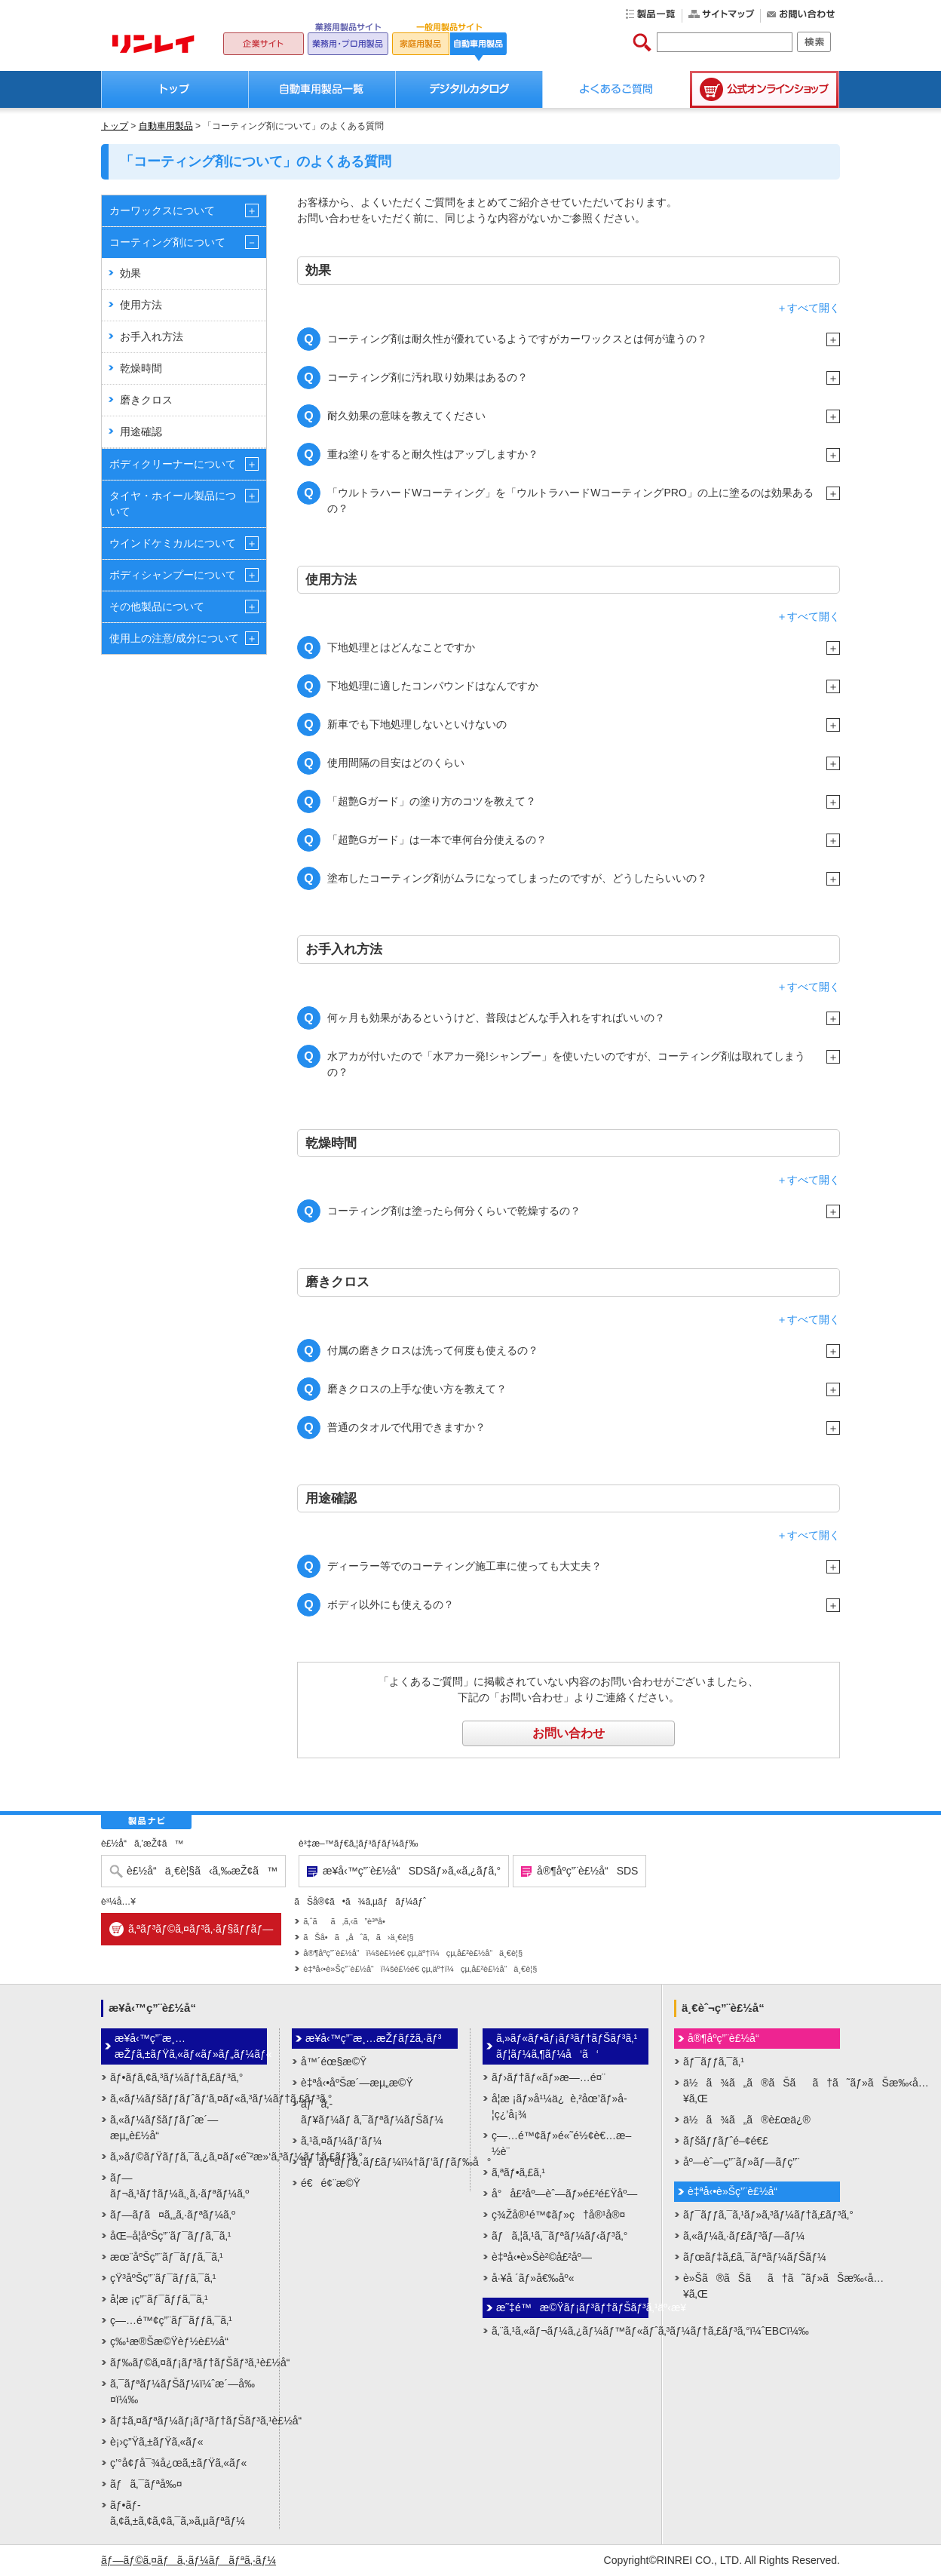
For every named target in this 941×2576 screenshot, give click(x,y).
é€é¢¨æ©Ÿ (330, 2183)
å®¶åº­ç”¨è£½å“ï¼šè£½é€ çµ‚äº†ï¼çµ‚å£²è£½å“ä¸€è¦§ (413, 1952)
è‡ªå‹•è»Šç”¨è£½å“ (737, 2191)
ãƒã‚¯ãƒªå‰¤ (146, 2484)
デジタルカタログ (469, 89)
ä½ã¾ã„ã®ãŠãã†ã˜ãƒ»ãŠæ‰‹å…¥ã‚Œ (761, 2091)
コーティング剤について (167, 242)
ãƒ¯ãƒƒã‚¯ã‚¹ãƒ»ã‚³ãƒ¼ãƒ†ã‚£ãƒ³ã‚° (761, 2215)
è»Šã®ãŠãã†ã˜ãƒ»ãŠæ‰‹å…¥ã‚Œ (761, 2286)
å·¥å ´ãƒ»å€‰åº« (533, 2278)
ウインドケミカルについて (172, 543)
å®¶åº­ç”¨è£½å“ (728, 2038)
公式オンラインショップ (764, 89)
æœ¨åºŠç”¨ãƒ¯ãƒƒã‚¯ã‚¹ (166, 2257)
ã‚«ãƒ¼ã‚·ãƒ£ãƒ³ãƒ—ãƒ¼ (744, 2236)
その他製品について (156, 606)
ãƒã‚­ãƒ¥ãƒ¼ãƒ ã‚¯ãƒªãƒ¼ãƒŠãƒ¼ (372, 2112)
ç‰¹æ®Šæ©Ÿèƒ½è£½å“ (173, 2341)
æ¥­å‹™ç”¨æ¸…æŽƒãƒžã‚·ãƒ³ (373, 2038)
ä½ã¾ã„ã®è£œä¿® (747, 2120)
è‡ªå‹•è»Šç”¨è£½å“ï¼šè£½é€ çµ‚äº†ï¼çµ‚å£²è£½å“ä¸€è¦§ (420, 1968)
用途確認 (141, 431)
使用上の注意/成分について (174, 638)
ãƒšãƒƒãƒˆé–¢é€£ (725, 2141)
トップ (175, 89)
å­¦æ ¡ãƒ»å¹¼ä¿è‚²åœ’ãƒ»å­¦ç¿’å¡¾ (559, 2106)
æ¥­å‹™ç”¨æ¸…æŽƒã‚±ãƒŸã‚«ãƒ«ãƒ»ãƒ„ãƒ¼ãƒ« (191, 2046)
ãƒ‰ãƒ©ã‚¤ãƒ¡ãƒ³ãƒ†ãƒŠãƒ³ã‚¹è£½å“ (188, 2362)
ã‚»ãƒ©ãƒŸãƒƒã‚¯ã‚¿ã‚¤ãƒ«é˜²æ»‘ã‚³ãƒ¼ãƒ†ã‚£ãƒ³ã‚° (188, 2157)
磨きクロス (146, 400)
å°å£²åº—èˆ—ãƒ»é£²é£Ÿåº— (564, 2194)
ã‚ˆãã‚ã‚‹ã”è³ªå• (347, 1921)
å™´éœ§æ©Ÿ (333, 2062)
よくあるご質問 (616, 89)
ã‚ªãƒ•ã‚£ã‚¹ (518, 2172)
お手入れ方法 (151, 336)
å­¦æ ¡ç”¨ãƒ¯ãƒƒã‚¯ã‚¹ (159, 2299)
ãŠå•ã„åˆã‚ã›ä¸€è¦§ (358, 1937)
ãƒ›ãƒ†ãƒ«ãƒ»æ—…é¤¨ (548, 2077)
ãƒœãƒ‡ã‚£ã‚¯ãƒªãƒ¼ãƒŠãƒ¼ (754, 2257)
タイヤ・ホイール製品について (172, 503)
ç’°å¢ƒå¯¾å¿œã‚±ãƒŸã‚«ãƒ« (178, 2463)
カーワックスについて (162, 210)
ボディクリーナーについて (172, 464)
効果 (130, 273)
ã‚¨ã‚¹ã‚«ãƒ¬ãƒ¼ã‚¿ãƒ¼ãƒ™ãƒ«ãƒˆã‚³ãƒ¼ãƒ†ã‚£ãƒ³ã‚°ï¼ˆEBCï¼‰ (570, 2331)
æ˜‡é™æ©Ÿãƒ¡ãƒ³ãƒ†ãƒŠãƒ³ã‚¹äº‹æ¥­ (572, 2307)
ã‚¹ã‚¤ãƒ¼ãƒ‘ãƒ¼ (341, 2141)
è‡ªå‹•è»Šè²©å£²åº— (542, 2257)
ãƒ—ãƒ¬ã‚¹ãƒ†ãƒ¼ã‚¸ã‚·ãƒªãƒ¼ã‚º (179, 2186)
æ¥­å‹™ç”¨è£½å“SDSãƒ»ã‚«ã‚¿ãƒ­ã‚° (412, 1871)
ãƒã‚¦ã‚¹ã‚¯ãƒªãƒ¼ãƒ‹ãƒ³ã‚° (559, 2236)
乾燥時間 (141, 368)
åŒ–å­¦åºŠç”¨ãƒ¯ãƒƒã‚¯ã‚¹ (170, 2236)
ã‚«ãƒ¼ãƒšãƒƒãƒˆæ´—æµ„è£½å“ (164, 2128)
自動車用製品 (166, 126)
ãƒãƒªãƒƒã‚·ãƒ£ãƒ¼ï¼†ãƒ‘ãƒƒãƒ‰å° (379, 2162)
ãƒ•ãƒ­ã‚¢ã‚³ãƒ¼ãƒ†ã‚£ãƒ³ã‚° (176, 2077)
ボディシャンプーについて (172, 575)
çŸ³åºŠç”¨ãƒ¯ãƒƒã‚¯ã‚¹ (163, 2278)
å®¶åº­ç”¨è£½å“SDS (587, 1871)
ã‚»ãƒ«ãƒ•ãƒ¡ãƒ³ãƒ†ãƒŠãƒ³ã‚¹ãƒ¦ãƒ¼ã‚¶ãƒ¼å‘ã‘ (566, 2046)
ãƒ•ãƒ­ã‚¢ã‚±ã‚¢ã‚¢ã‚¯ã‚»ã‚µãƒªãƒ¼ (177, 2513)
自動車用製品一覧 (322, 89)
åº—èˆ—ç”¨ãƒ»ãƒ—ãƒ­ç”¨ (741, 2162)
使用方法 (141, 305)
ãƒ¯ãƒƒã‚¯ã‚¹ (713, 2062)
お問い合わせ (568, 1733)
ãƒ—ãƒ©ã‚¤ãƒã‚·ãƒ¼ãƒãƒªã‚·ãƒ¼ (188, 2560)
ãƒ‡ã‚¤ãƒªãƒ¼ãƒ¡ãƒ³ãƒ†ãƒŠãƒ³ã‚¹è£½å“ (188, 2421)
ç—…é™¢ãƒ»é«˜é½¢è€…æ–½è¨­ (561, 2143)
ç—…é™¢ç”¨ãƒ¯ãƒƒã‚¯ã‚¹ (171, 2320)
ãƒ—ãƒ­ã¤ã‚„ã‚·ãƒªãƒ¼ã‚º (172, 2215)
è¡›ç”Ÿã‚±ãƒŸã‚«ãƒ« (157, 2442)
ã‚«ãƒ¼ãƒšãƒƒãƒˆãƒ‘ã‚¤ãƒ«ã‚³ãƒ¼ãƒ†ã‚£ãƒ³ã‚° (188, 2098)
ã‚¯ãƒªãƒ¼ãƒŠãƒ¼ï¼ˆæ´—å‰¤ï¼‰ (182, 2392)
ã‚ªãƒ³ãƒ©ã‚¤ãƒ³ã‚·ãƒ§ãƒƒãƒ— (200, 1929)
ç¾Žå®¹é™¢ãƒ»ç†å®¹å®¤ (558, 2215)
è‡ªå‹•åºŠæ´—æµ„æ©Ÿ (357, 2083)
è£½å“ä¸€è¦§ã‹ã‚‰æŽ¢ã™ (202, 1871)
